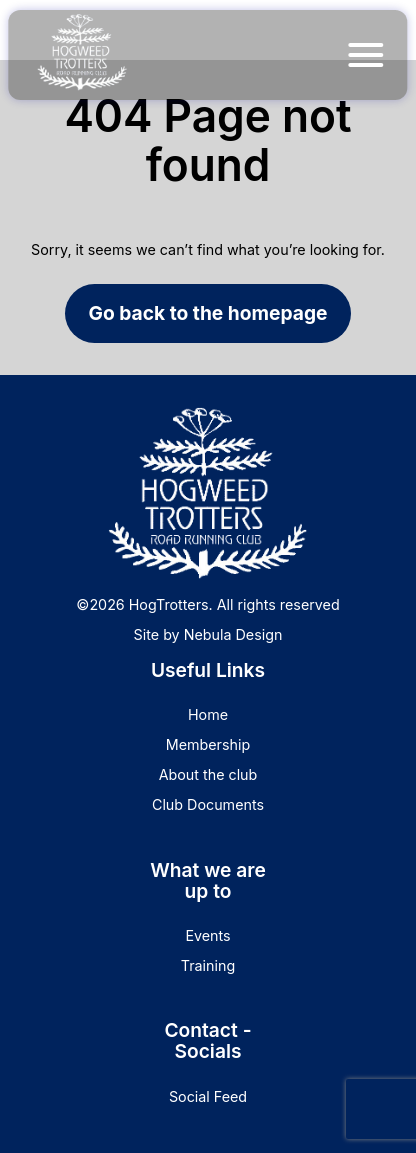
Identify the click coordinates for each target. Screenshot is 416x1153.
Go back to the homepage (208, 313)
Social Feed (208, 1096)
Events (207, 935)
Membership (208, 744)
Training (208, 965)
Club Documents (208, 804)
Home (208, 714)
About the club (208, 774)
